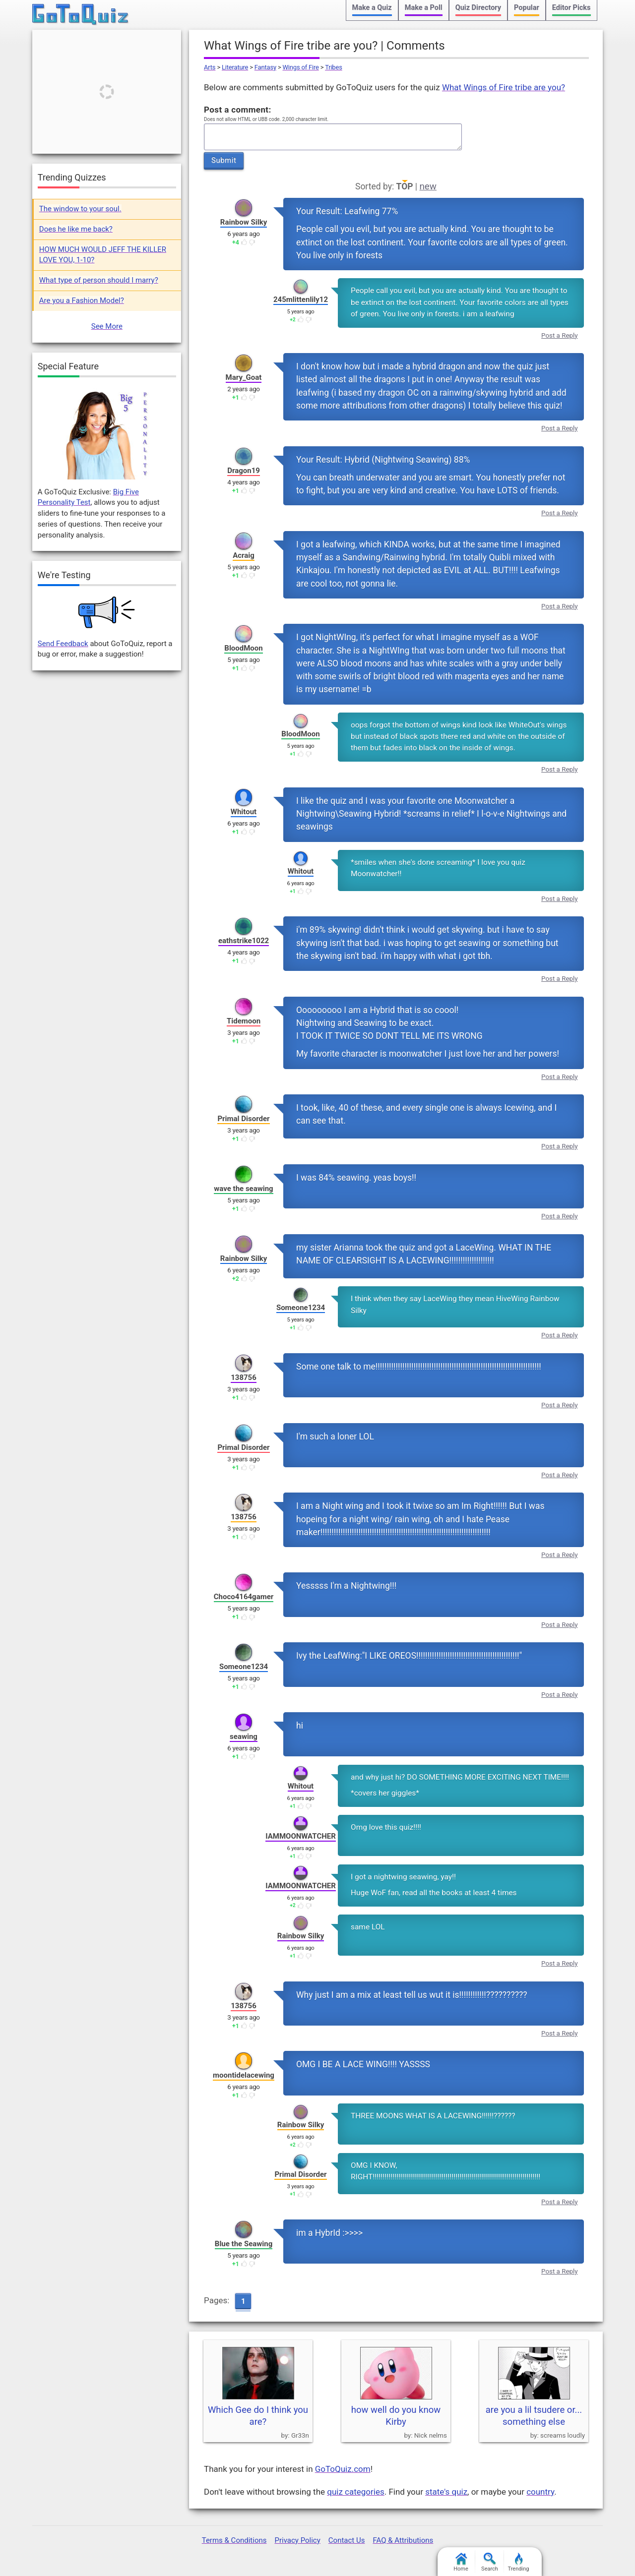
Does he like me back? (76, 229)
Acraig (243, 555)
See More (107, 326)
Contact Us (346, 2540)
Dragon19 (243, 470)
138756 (243, 1377)
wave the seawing (243, 1188)
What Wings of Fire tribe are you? (503, 87)
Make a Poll (424, 7)
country (540, 2492)
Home (460, 2562)
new (428, 186)
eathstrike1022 (243, 940)
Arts (209, 67)
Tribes (333, 67)
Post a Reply (559, 335)
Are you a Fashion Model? (81, 300)
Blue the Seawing (243, 2243)
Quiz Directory (478, 7)
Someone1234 (300, 1307)
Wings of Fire (301, 67)
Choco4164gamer (244, 1596)
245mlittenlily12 (300, 299)
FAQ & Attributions (403, 2540)
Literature (235, 67)
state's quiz (446, 2492)
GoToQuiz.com (343, 2469)
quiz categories (355, 2492)
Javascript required (333, 137)
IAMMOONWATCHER (300, 1836)
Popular (526, 7)
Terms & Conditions (234, 2540)
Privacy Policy (297, 2540)
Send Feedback (63, 643)
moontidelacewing (243, 2075)
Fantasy (265, 67)
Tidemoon (243, 1021)
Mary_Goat (244, 377)
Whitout (243, 811)
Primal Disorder (243, 1118)
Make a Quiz (372, 7)
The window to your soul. (80, 208)
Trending (518, 2562)
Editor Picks (571, 7)
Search (489, 2562)
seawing (243, 1736)
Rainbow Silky (243, 222)
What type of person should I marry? (98, 280)
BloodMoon (243, 648)
